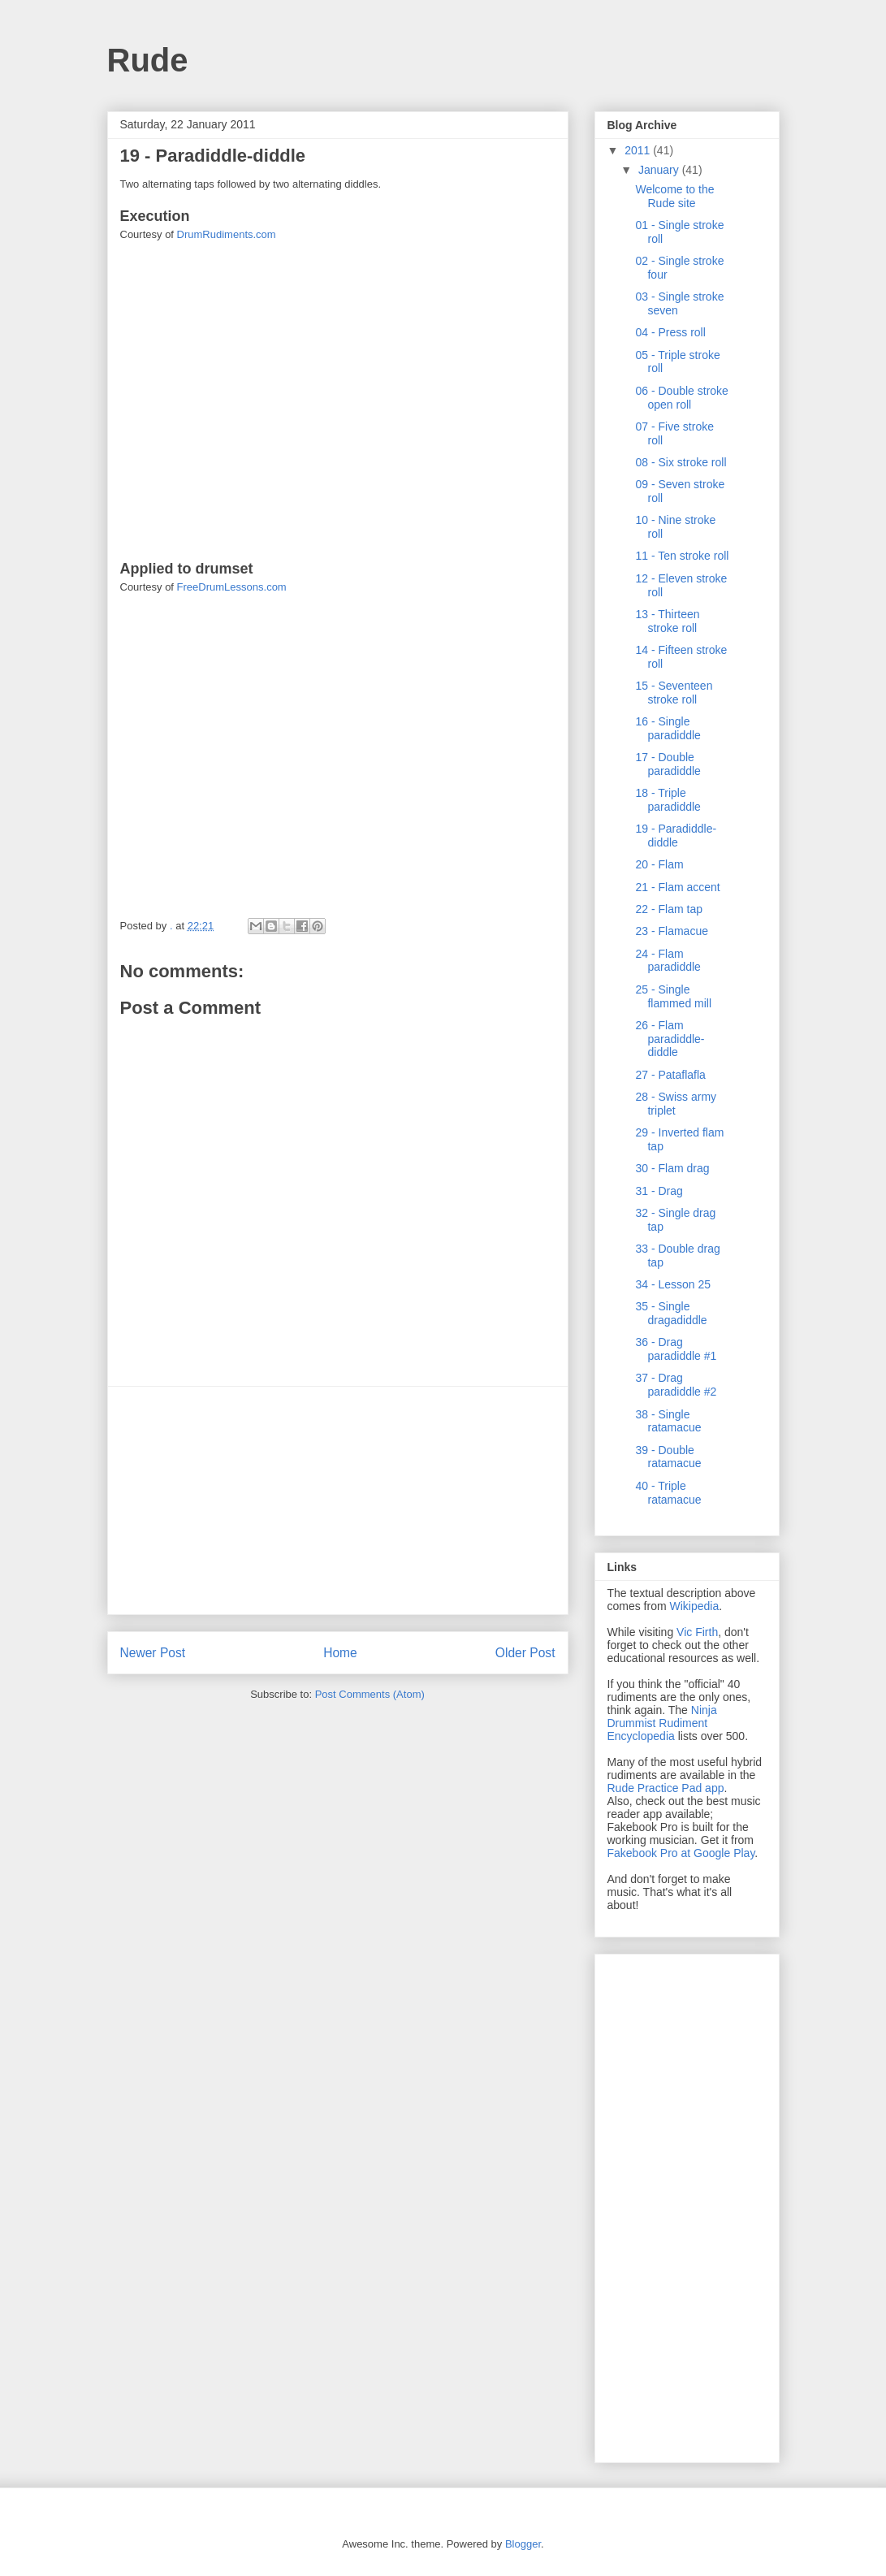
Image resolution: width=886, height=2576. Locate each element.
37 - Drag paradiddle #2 (675, 1384)
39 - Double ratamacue (668, 1457)
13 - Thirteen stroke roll (667, 621)
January (660, 169)
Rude (147, 60)
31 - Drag (658, 1190)
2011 (639, 150)
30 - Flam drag (672, 1168)
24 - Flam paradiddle (667, 960)
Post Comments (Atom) (370, 1694)
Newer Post (153, 1653)
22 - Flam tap (668, 909)
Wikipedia (695, 1606)
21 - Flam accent (677, 887)
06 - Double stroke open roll (681, 397)
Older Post (525, 1653)
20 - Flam (659, 864)
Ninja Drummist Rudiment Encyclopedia (662, 1723)
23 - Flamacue (671, 930)
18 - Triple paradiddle (667, 799)
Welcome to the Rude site (674, 196)
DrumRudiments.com (226, 234)
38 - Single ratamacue (668, 1421)
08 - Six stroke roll (680, 462)
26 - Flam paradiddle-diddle (669, 1039)
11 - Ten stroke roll (681, 555)
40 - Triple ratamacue (668, 1492)
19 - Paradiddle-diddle (675, 835)
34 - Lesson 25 (673, 1284)
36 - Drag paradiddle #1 (675, 1349)
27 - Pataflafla (670, 1074)
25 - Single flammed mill (673, 996)
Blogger (523, 2544)
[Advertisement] (338, 1500)
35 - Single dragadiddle (671, 1313)
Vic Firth (697, 1632)
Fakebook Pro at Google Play (681, 1852)
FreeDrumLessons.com (232, 587)
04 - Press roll (670, 332)
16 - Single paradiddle (667, 728)
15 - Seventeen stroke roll (673, 692)
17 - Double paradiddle (667, 764)
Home (340, 1653)
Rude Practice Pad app (665, 1788)
